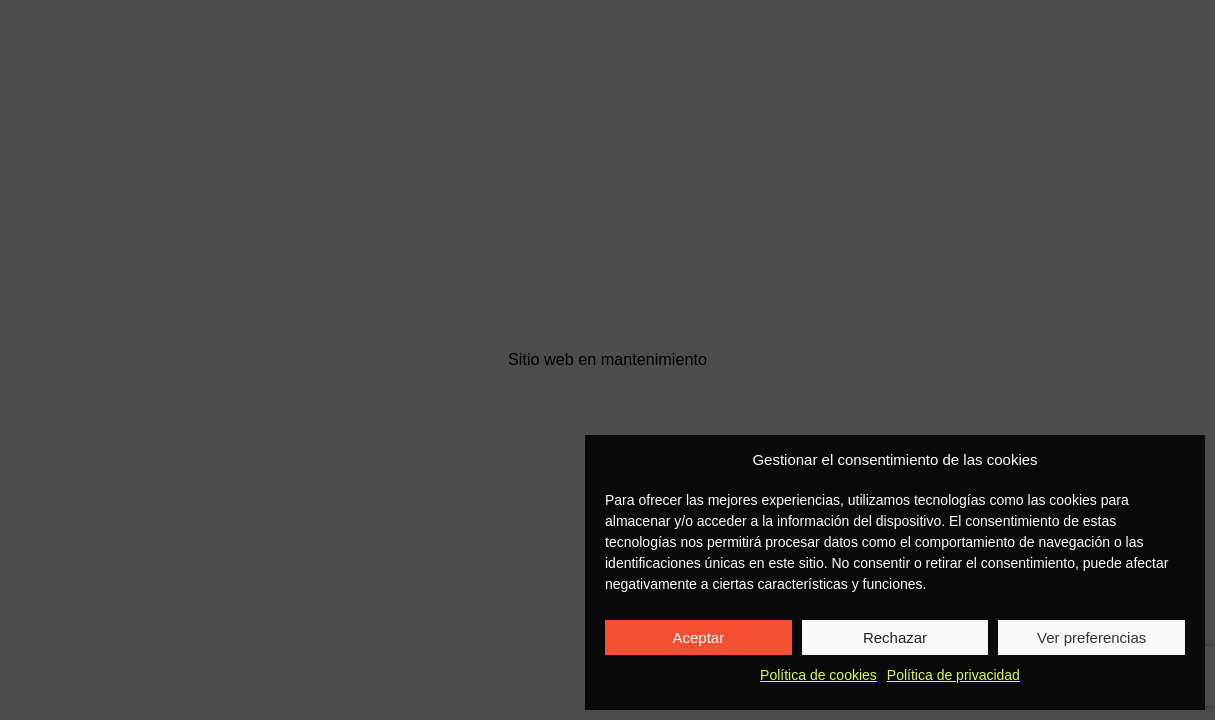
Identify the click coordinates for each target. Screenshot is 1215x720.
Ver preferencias (1091, 637)
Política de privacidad (953, 675)
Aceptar (698, 637)
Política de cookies (818, 675)
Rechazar (895, 637)
